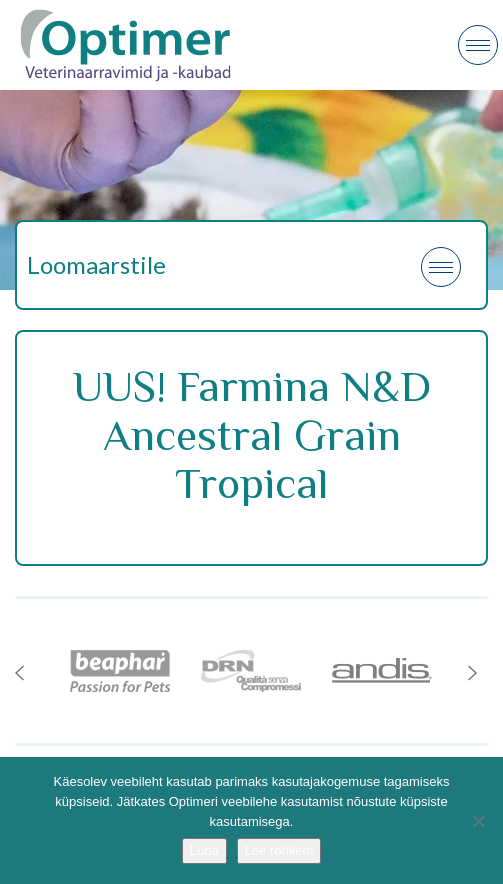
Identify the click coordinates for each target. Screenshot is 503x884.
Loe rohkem (279, 850)
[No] (478, 821)
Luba (204, 850)
